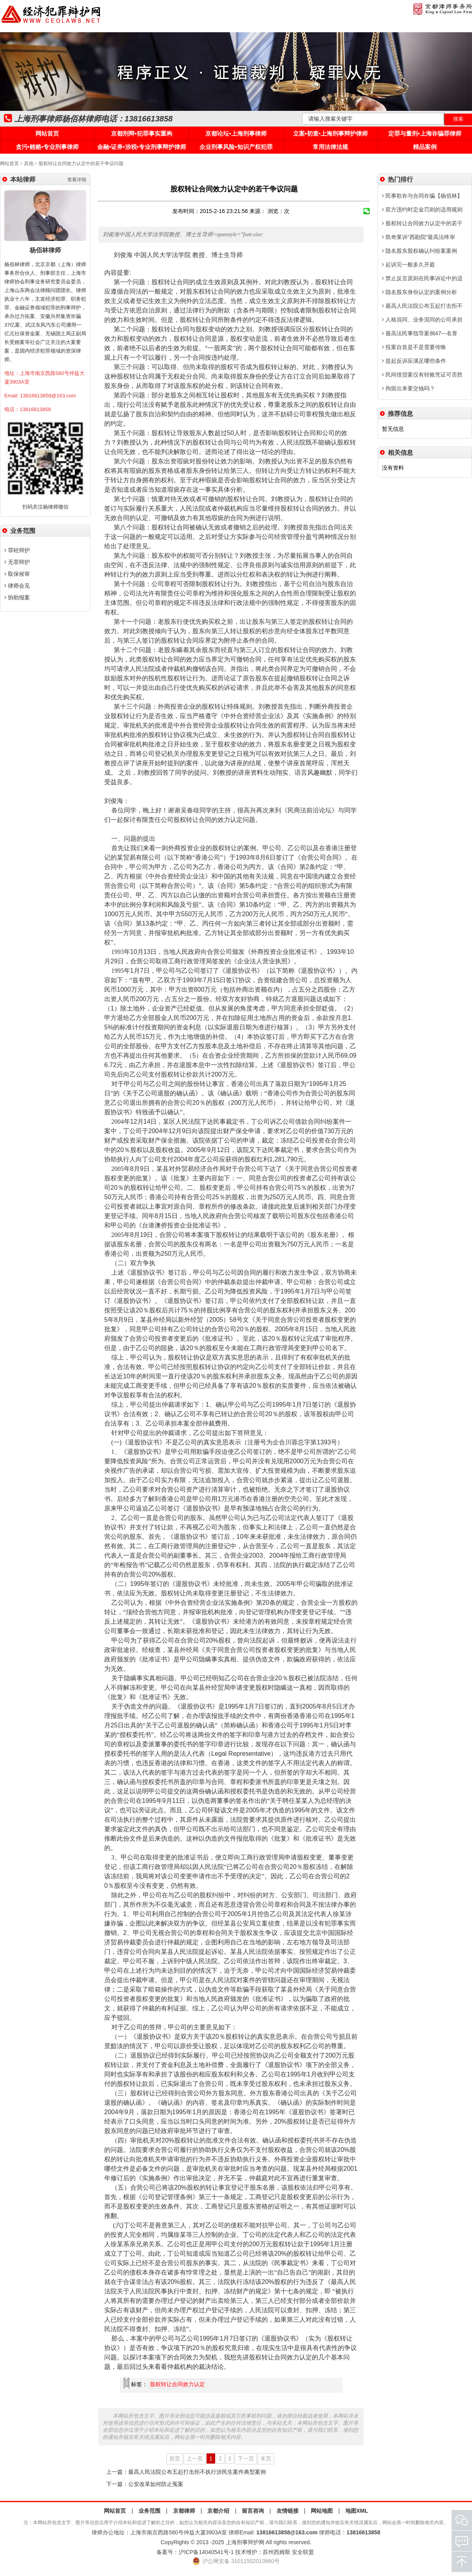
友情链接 (288, 2511)
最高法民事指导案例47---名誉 (419, 333)
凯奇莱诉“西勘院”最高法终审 (418, 237)
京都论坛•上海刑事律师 (235, 133)
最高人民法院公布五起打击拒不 (422, 306)
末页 (265, 2458)
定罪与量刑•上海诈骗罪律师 (424, 133)
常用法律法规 (330, 146)
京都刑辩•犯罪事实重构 (141, 133)
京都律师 (184, 2511)
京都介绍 (218, 2511)
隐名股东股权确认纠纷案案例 (419, 251)
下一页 (246, 2458)
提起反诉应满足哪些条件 (414, 361)
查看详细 (76, 179)
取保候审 (17, 574)
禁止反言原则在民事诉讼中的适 (422, 278)
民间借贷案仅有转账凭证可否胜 (422, 374)
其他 (28, 163)
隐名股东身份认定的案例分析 (419, 292)
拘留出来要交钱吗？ (408, 388)
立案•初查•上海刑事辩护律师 (330, 133)
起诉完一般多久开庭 (408, 264)
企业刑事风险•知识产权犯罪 (235, 146)
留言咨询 (253, 2511)
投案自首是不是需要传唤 (414, 347)
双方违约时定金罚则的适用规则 (422, 209)
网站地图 (322, 2511)
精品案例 (425, 146)
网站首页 (47, 133)
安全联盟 (303, 2552)
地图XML (356, 2511)
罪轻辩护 (17, 550)
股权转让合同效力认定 (177, 2384)
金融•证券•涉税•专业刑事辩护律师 (141, 146)
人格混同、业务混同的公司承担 (422, 319)
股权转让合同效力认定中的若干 (422, 223)
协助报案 (17, 597)
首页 (174, 2458)
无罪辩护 (17, 562)
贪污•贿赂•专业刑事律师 (47, 146)
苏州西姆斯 (276, 2552)
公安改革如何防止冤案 (155, 2484)
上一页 (194, 2458)
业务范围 (149, 2511)
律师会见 (17, 585)
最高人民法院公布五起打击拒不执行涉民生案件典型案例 (197, 2472)
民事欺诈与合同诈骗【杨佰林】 (422, 196)
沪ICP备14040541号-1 (206, 2552)
